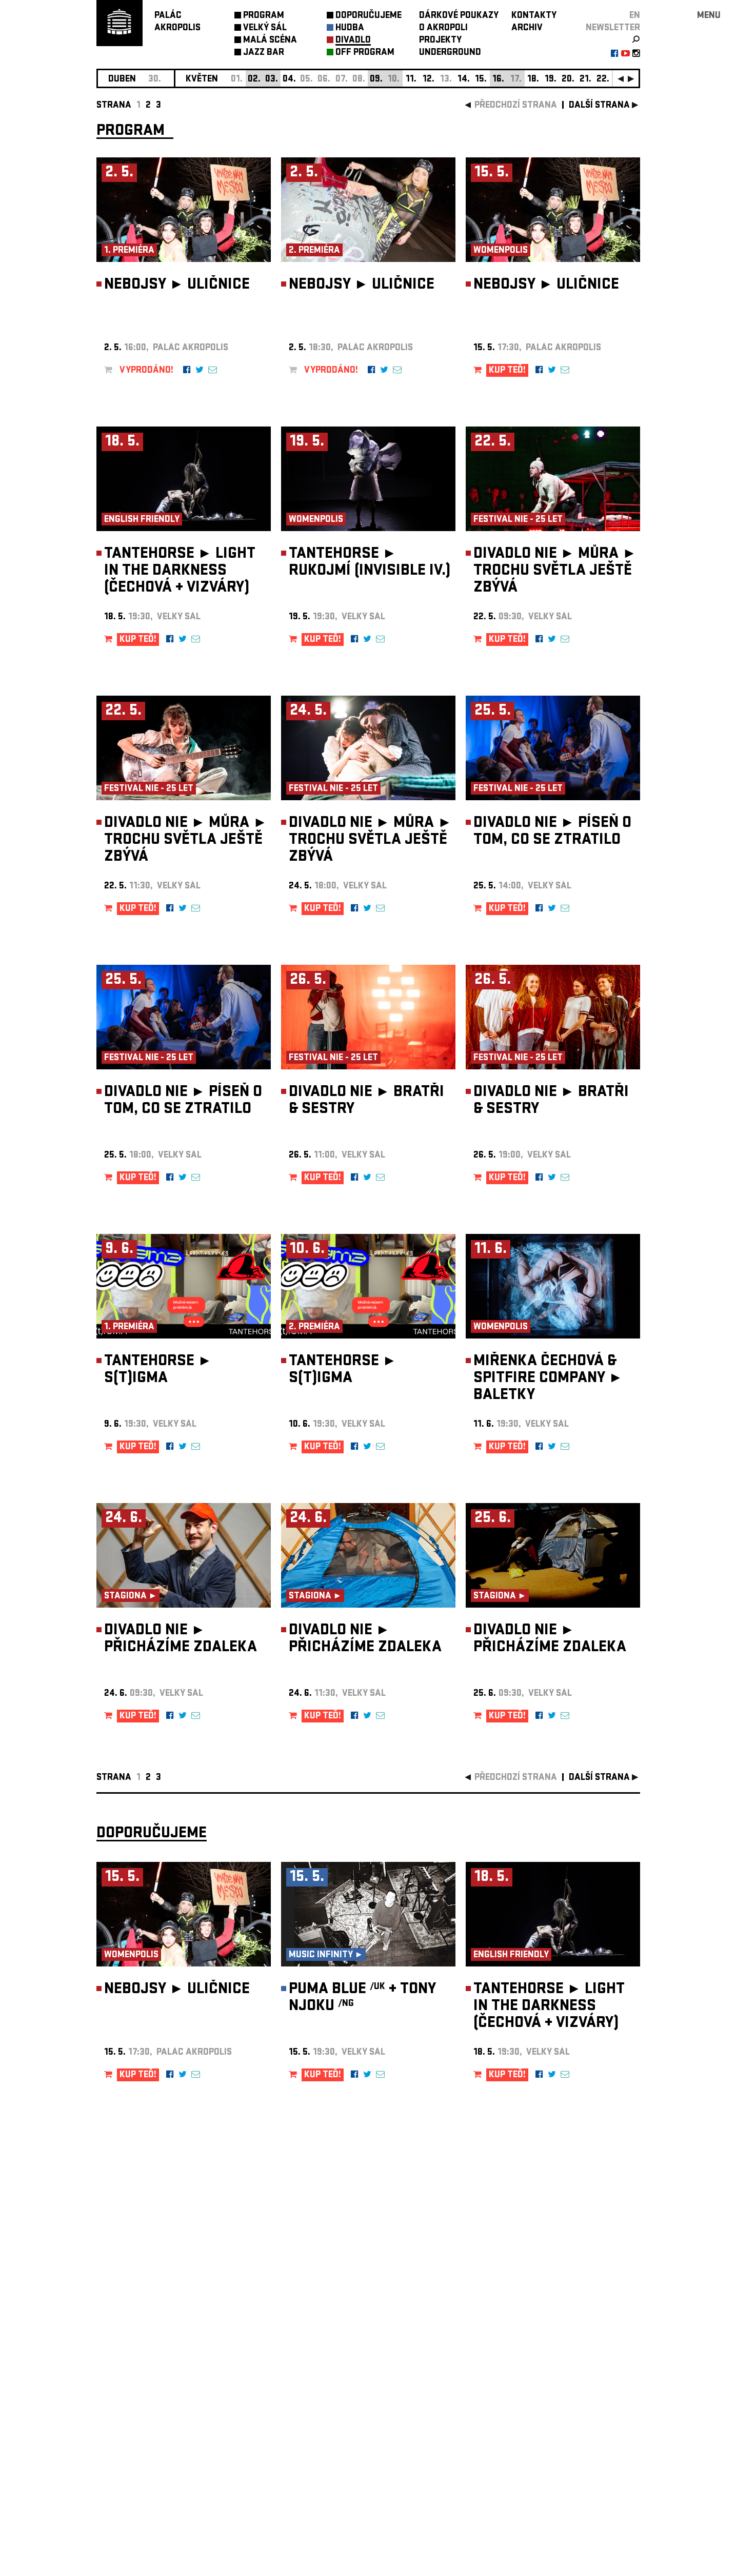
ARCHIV (527, 28)
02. (254, 80)
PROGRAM (263, 16)
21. (585, 80)
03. (271, 80)
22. (602, 80)
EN (634, 16)
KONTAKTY (533, 16)
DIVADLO (353, 41)
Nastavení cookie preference (137, 2437)
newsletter (613, 28)
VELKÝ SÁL (265, 28)
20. (568, 80)
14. (463, 80)
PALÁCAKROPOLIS (177, 22)
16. (498, 80)
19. (550, 80)
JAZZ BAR (263, 53)
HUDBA (349, 28)
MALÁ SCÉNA (270, 41)
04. (289, 80)
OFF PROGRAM (364, 53)
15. (481, 80)
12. (428, 80)
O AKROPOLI (443, 28)
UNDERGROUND (450, 53)
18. (533, 80)
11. (411, 80)
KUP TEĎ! (507, 371)
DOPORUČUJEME (368, 16)
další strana (599, 106)
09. (376, 80)
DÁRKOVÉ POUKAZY (459, 16)
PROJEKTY (440, 41)
